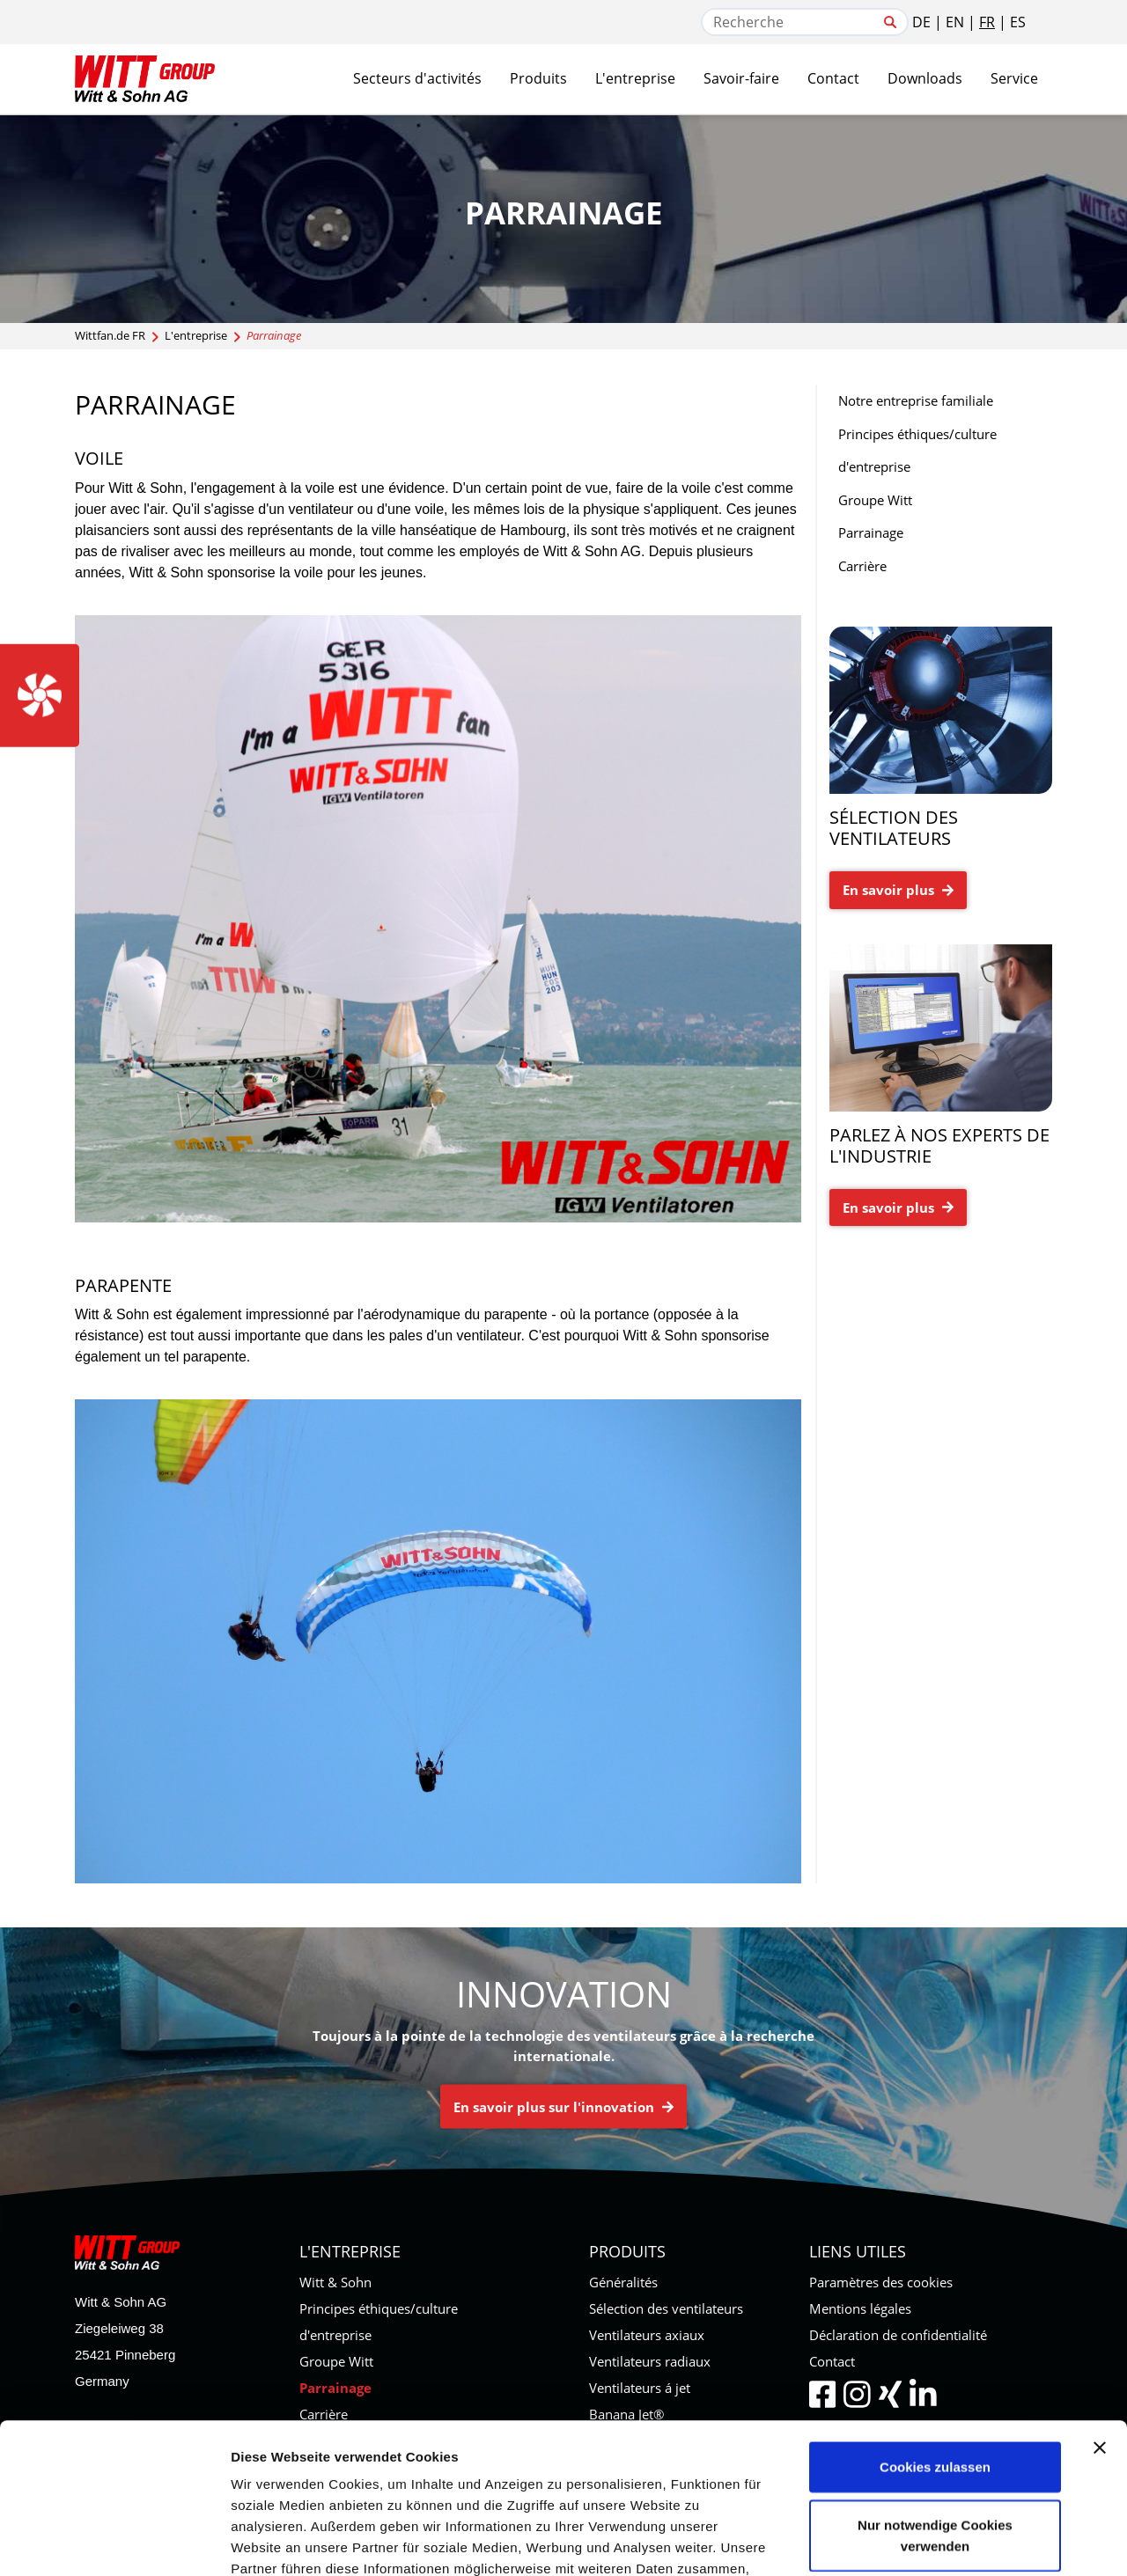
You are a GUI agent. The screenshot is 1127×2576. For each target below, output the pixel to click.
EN (955, 22)
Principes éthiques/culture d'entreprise (917, 450)
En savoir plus (898, 890)
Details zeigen (936, 2541)
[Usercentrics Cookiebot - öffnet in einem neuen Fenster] (114, 2541)
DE (921, 22)
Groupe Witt (875, 500)
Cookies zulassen (935, 2325)
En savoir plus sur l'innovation (563, 2107)
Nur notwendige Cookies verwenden (935, 2394)
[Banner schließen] (1100, 2307)
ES (1018, 22)
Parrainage (870, 532)
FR (987, 22)
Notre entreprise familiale (915, 400)
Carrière (862, 566)
